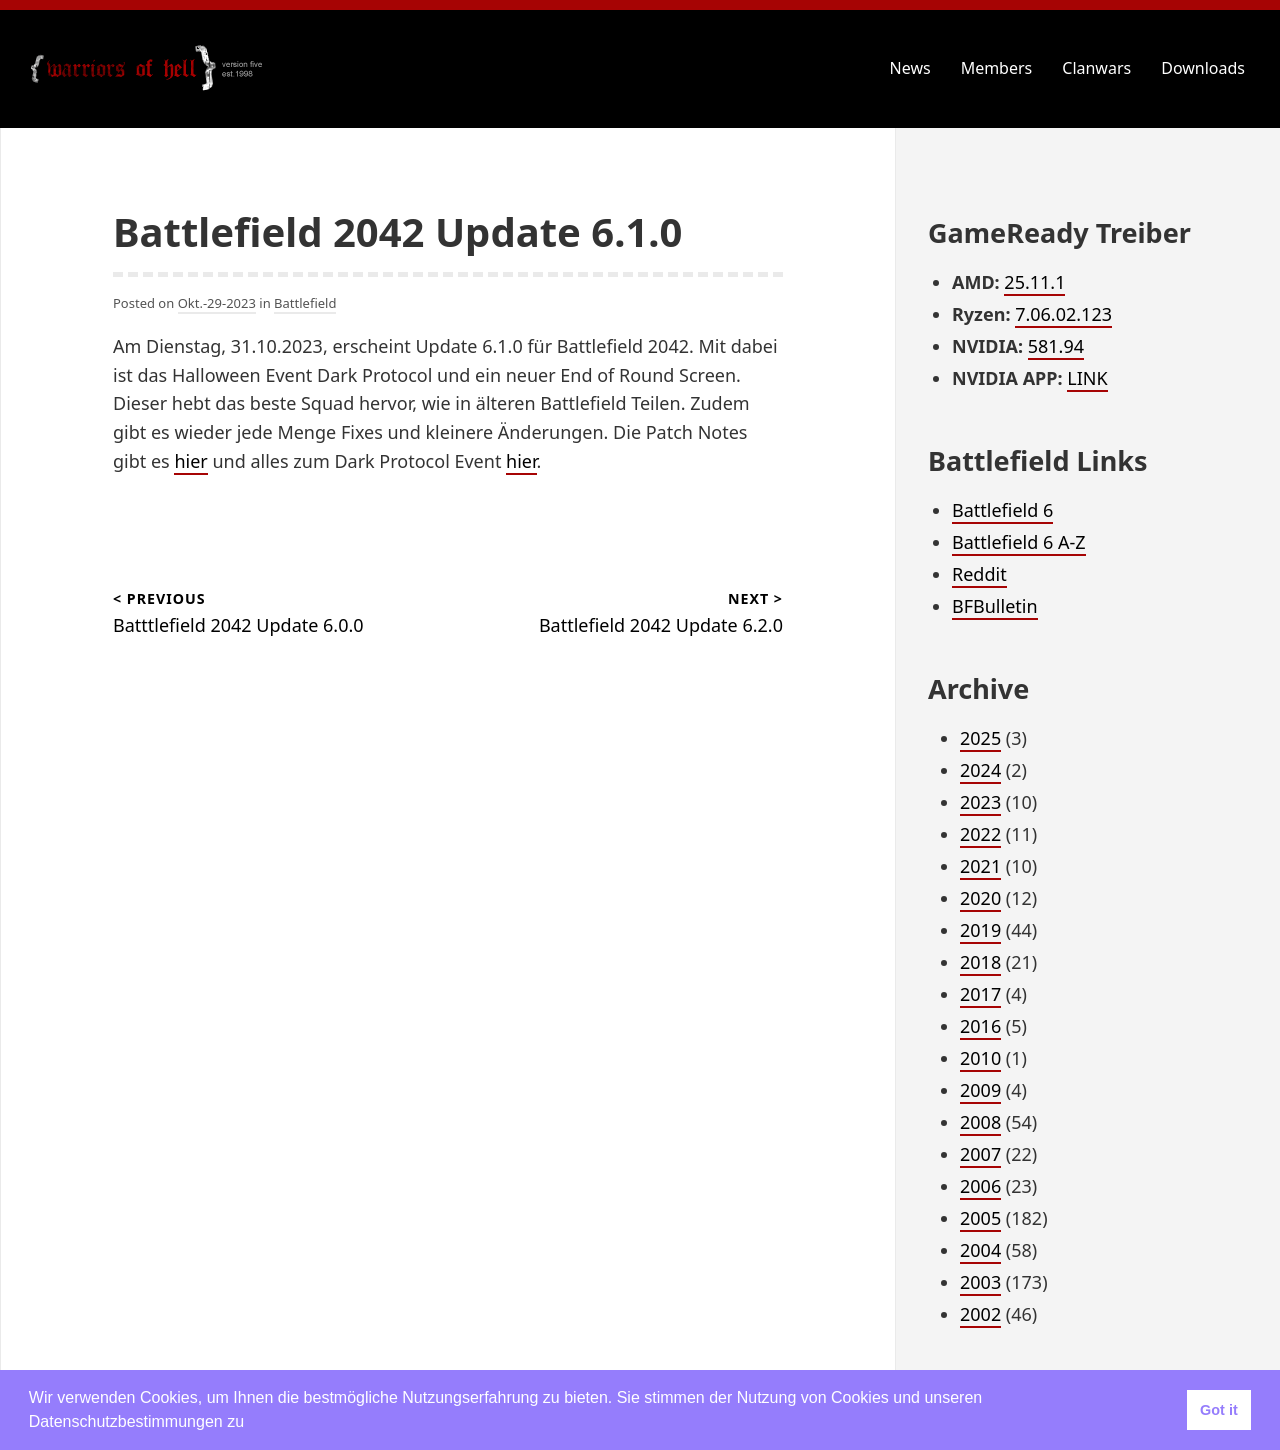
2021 (980, 866)
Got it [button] (1219, 1410)
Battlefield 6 (1002, 510)
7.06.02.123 (1063, 314)
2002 (980, 1314)
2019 (980, 930)
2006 (980, 1186)
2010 (980, 1058)
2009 (980, 1090)
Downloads (1203, 68)
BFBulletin (995, 606)
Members (997, 68)
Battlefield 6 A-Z (1019, 542)
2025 (980, 738)
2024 (980, 770)
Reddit (979, 574)
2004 (980, 1250)
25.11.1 (1034, 282)
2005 (980, 1218)
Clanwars (1096, 68)
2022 (980, 834)
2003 (980, 1282)
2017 (980, 994)
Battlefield (305, 303)
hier (190, 461)
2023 (980, 802)
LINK (1087, 378)
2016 (980, 1026)
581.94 (1056, 346)
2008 (980, 1122)
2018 (980, 962)
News (910, 68)
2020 (980, 898)
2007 (980, 1154)
